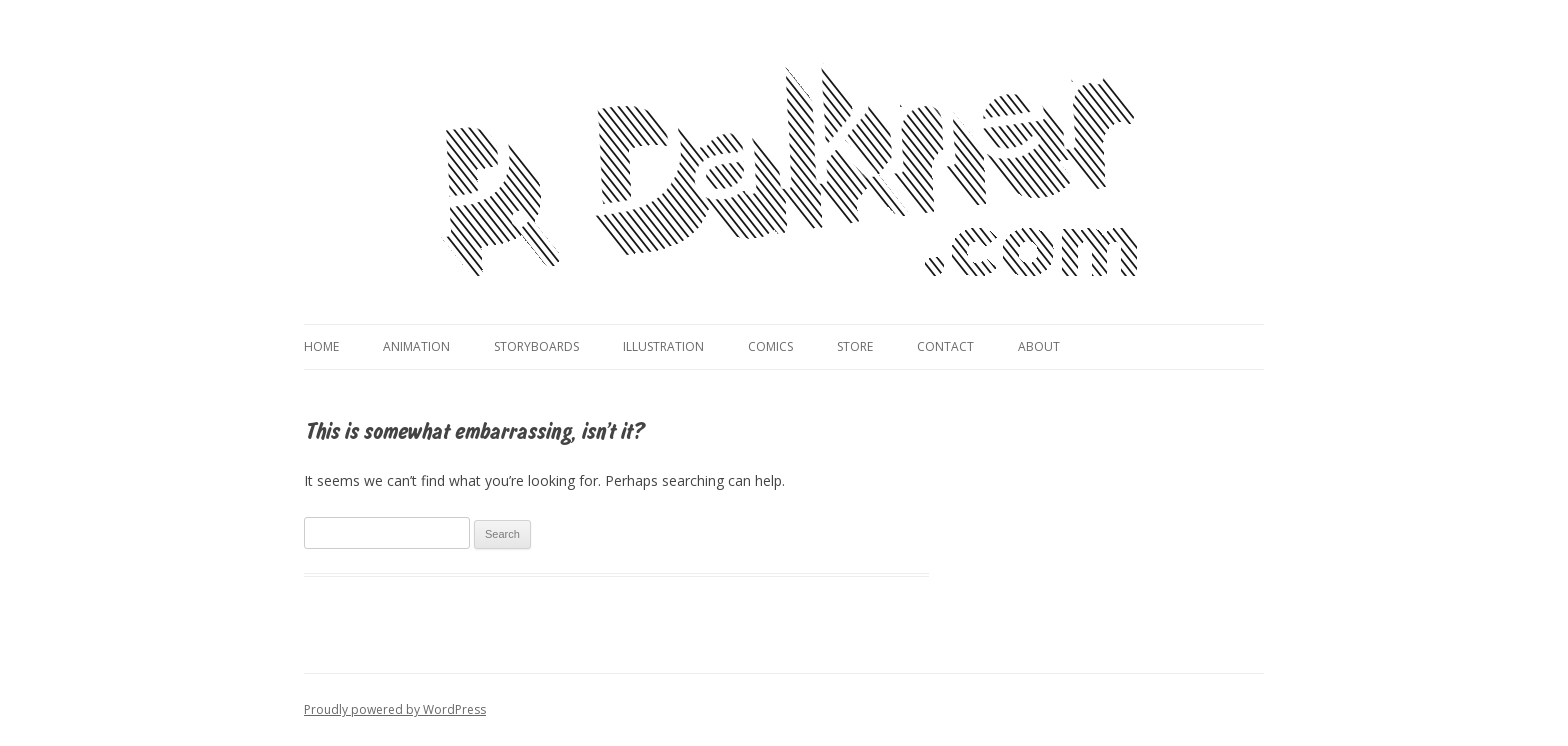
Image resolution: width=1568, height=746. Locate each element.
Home (321, 346)
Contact (945, 346)
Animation (416, 346)
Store (855, 346)
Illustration (663, 346)
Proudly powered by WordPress (395, 709)
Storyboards (536, 346)
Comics (770, 346)
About (1039, 346)
